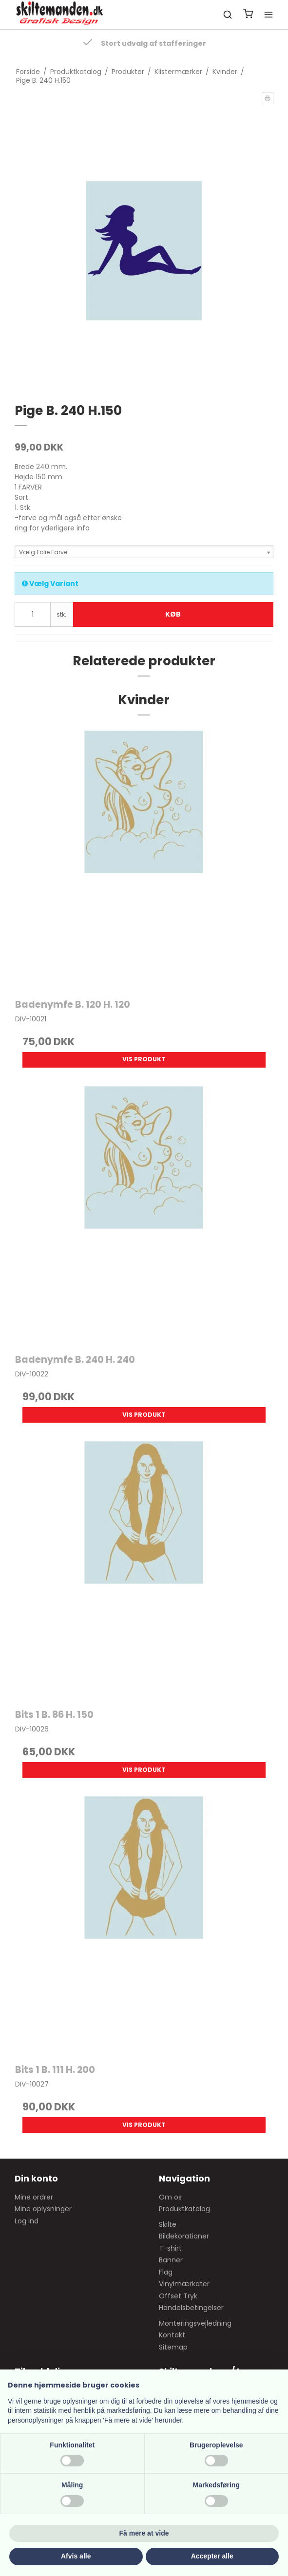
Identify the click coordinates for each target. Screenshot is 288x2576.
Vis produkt (144, 1059)
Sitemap (173, 2347)
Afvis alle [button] (76, 2556)
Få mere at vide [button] (144, 2533)
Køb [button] (173, 614)
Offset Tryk (178, 2296)
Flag (166, 2272)
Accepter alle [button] (212, 2556)
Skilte (167, 2224)
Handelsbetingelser (191, 2308)
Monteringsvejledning (195, 2323)
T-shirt (170, 2248)
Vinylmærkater (184, 2284)
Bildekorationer (184, 2236)
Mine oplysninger (43, 2209)
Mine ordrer (34, 2197)
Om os (170, 2197)
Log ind (26, 2221)
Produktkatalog (184, 2209)
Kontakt (172, 2335)
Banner (171, 2260)
